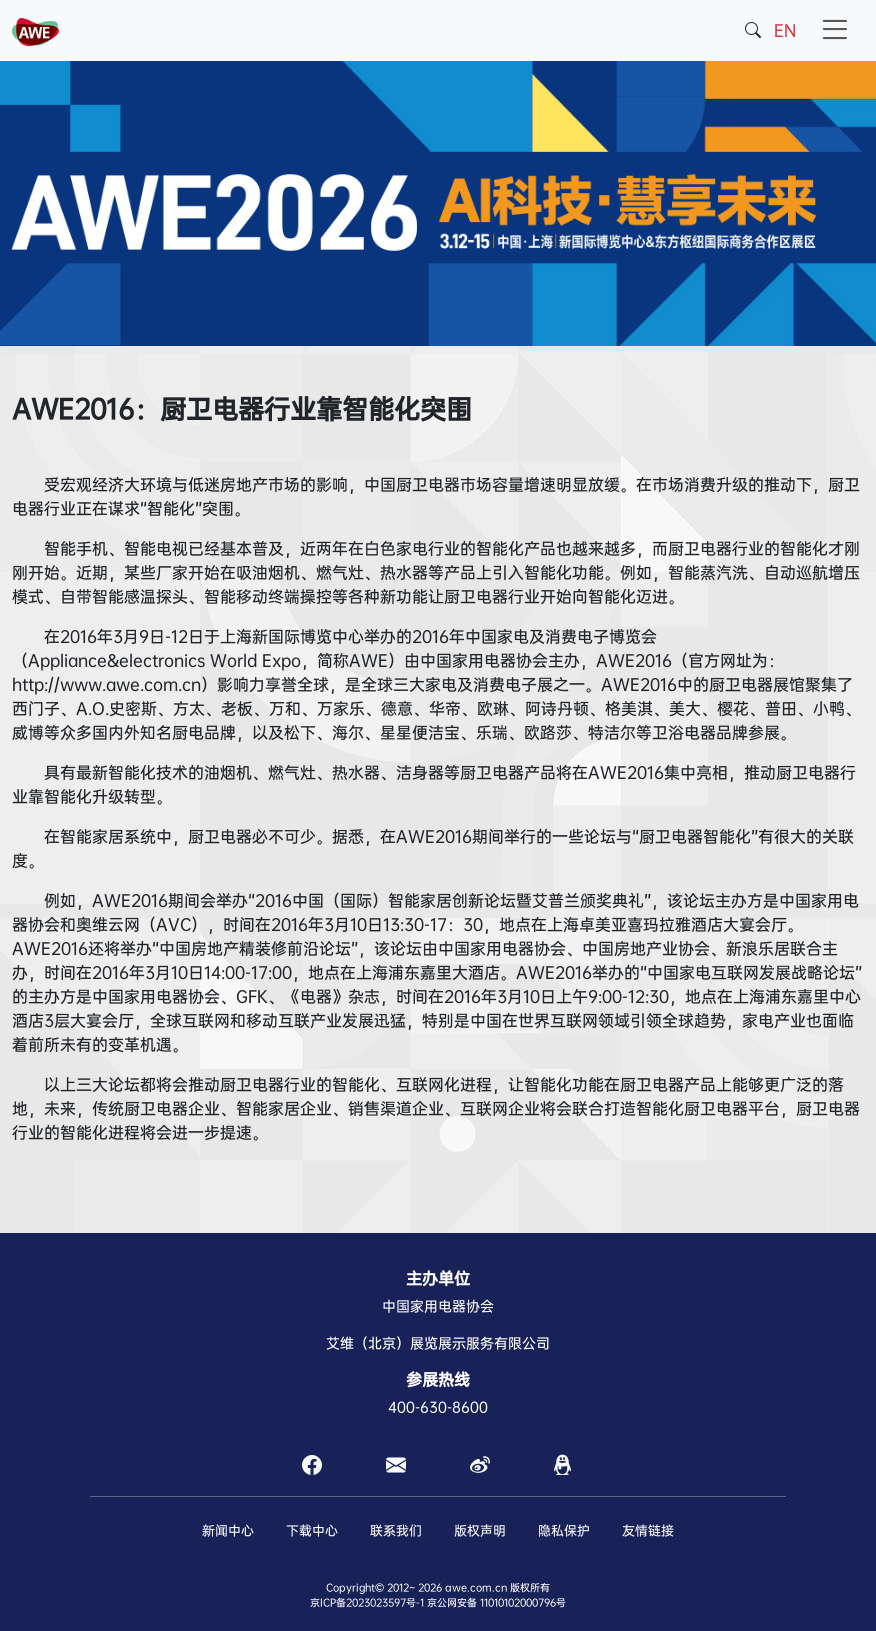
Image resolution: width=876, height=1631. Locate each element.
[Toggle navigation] (834, 30)
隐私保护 (564, 1530)
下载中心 (312, 1530)
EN (785, 30)
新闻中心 (228, 1530)
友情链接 (648, 1530)
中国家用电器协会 (438, 1306)
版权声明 (480, 1530)
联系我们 (396, 1530)
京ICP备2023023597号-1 (367, 1602)
